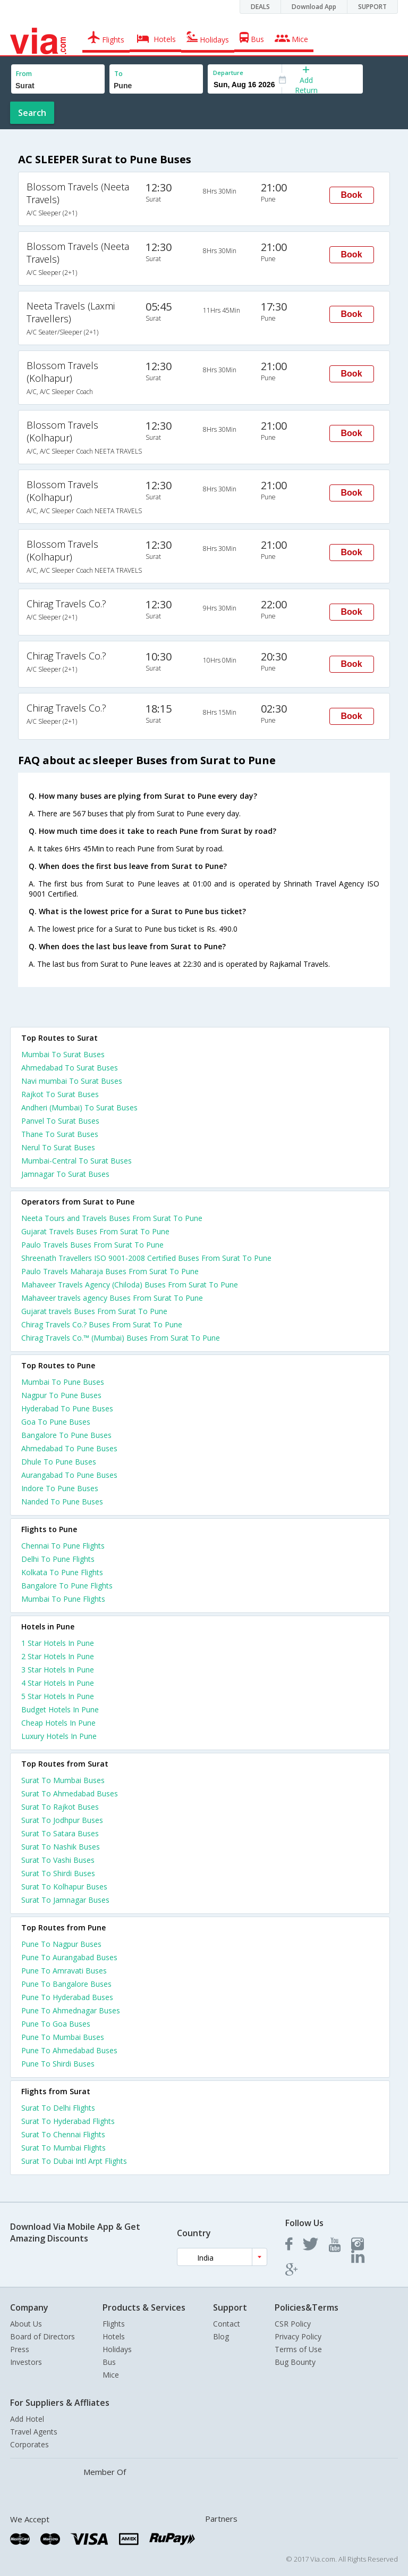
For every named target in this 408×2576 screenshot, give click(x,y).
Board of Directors (42, 2336)
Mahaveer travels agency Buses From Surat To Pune (112, 1298)
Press (19, 2349)
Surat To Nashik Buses (60, 1847)
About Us (26, 2324)
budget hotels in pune (60, 1709)
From (24, 73)
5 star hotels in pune (57, 1696)
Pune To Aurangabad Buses (69, 1957)
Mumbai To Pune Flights (63, 1599)
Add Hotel (27, 2419)
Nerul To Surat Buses (58, 1147)
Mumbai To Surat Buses (63, 1054)
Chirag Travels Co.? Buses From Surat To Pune (101, 1324)
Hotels (114, 2336)
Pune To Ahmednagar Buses (70, 2010)
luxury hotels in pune (59, 1736)
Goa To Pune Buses (55, 1422)
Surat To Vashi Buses (58, 1860)
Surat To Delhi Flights (58, 2108)
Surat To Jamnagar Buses (65, 1900)
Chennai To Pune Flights (63, 1546)
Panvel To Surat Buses (60, 1121)
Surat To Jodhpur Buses (62, 1820)
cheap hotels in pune (58, 1723)
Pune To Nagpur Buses (61, 1944)
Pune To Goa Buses (55, 2024)
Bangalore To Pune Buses (66, 1435)
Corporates (29, 2444)
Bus (109, 2362)
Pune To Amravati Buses (64, 1971)
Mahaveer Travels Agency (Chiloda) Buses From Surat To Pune (129, 1284)
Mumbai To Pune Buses (62, 1382)
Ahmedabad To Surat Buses (69, 1068)
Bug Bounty (295, 2362)
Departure (228, 73)
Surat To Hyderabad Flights (68, 2121)
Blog (221, 2336)
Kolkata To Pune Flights (62, 1572)
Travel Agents (33, 2432)
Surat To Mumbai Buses (63, 1780)
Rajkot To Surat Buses (60, 1094)
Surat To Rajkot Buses (60, 1807)
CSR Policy (293, 2324)
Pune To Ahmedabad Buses (69, 2050)
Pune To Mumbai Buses (62, 2037)
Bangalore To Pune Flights (67, 1585)
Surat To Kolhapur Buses (64, 1886)
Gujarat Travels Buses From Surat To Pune (95, 1231)
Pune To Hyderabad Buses (67, 1997)
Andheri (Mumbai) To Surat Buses (79, 1107)
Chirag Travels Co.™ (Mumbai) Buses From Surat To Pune (120, 1338)
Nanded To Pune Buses (62, 1501)
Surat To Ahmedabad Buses (69, 1793)
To (118, 73)
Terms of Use (298, 2349)
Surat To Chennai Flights (63, 2134)
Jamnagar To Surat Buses (65, 1174)
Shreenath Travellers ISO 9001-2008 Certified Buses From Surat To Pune (146, 1258)
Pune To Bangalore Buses (66, 1984)
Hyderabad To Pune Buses (67, 1408)
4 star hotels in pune (57, 1683)
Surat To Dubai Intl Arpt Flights (74, 2161)
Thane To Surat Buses (59, 1134)
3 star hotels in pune (57, 1670)
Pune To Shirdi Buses (58, 2064)
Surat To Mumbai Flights (63, 2148)
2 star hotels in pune (57, 1656)
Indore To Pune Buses (59, 1488)
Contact (226, 2324)
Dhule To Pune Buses (58, 1462)
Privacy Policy (298, 2336)
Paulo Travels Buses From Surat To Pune (92, 1245)
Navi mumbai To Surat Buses (71, 1081)
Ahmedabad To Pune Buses (69, 1448)
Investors (26, 2362)
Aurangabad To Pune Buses (69, 1475)
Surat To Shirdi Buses (58, 1873)
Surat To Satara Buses (60, 1833)
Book (351, 194)
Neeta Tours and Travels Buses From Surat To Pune (111, 1218)
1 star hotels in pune (57, 1643)
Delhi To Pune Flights (58, 1559)
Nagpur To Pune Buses (61, 1395)
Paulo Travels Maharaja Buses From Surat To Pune (110, 1271)
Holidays (117, 2349)
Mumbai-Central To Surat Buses (76, 1161)
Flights (114, 2324)
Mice (111, 2375)
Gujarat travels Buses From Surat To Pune (94, 1311)
